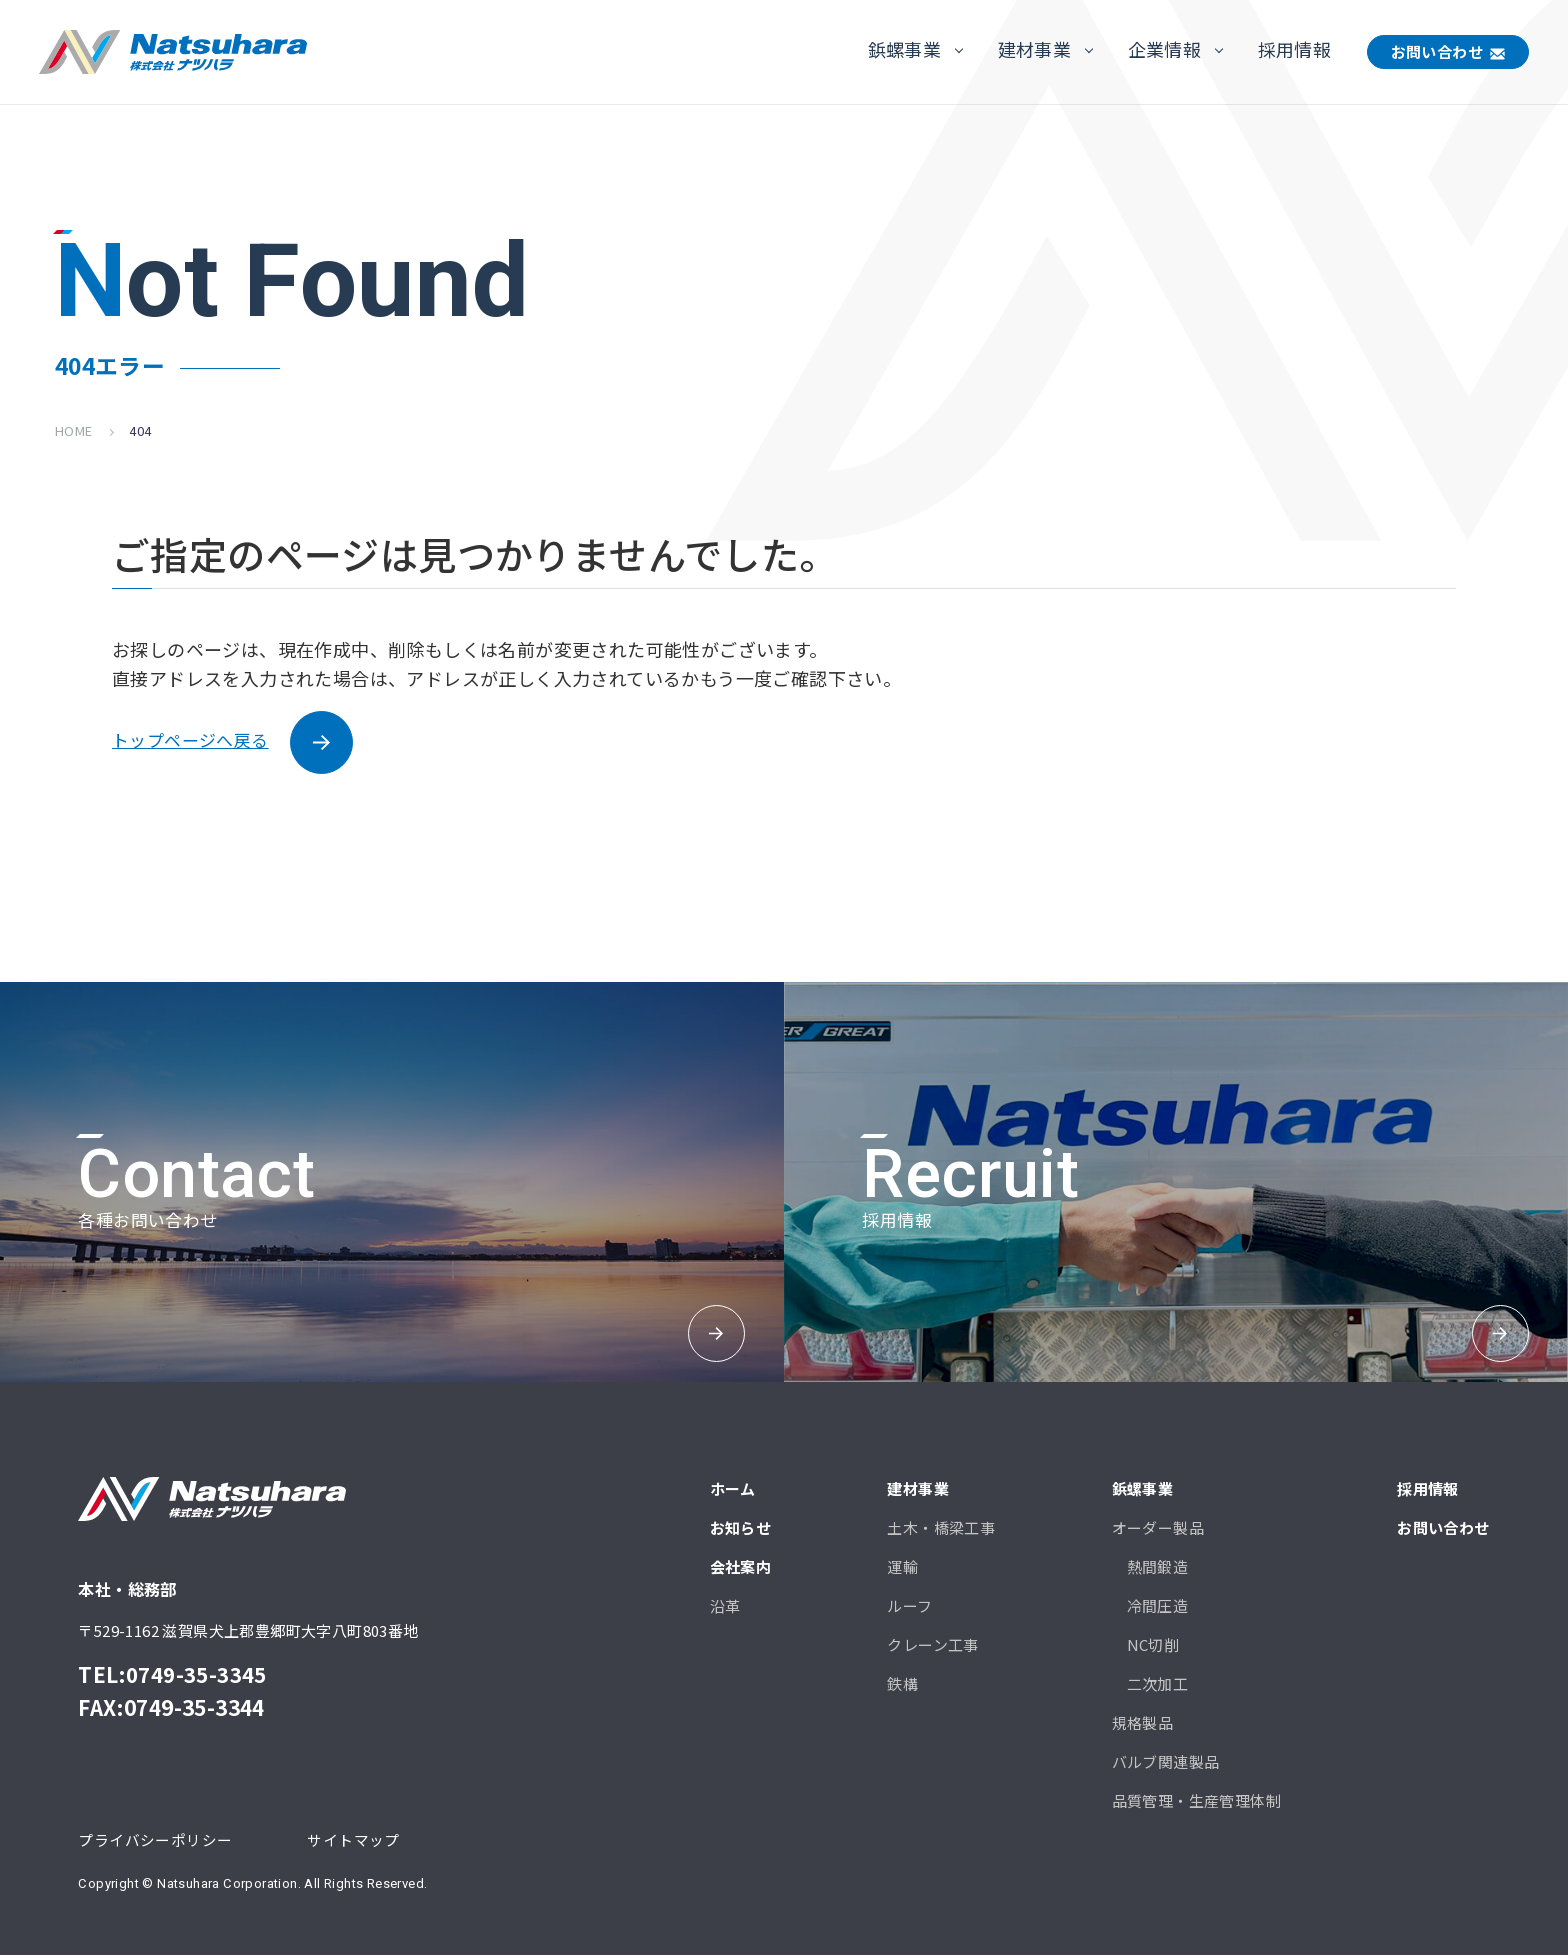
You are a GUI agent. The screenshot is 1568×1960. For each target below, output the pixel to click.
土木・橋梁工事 (941, 1531)
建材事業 (1035, 49)
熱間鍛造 (1158, 1570)
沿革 (725, 1609)
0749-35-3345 (196, 1678)
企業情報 (1165, 49)
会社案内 (741, 1570)
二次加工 (1158, 1687)
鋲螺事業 (905, 49)
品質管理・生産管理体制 (1196, 1804)
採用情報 (1295, 49)
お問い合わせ (1437, 51)
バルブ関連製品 (1166, 1765)
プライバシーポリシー (155, 1843)
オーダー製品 (1158, 1531)
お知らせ (741, 1531)
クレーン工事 (932, 1648)
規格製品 (1143, 1726)
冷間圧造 (1158, 1609)
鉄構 (902, 1687)
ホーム (733, 1492)
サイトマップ (353, 1843)
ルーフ (909, 1609)
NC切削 (1153, 1648)
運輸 (902, 1570)
